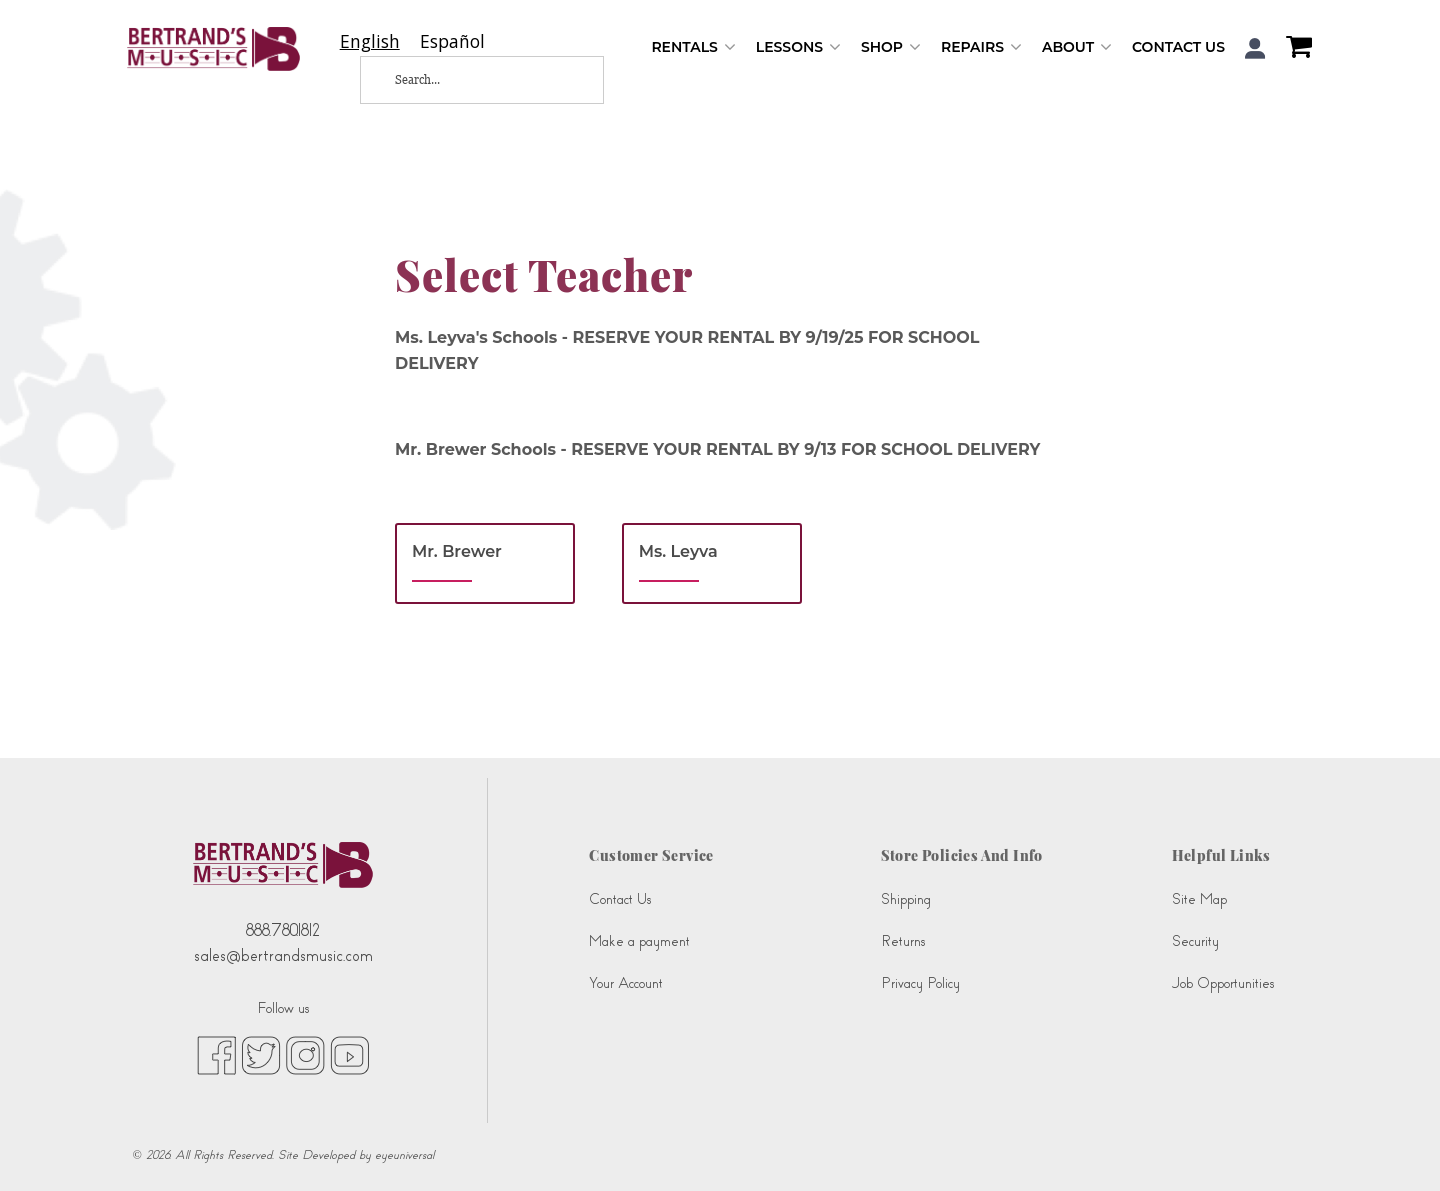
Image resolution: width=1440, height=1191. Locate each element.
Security (1195, 941)
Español (452, 41)
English (370, 41)
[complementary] (1395, 1146)
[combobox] (370, 41)
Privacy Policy (920, 983)
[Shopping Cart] (1294, 49)
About (1077, 47)
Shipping (906, 899)
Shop (891, 47)
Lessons (798, 47)
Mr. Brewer (457, 551)
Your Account (626, 983)
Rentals (693, 47)
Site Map (1199, 899)
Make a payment (639, 941)
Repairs (981, 47)
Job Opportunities (1223, 983)
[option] (452, 41)
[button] (1255, 48)
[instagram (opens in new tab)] (305, 1055)
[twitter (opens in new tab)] (261, 1055)
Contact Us (1178, 47)
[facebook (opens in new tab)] (216, 1055)
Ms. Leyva (678, 551)
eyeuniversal (404, 1155)
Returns (903, 941)
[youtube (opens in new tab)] (349, 1055)
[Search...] (466, 80)
